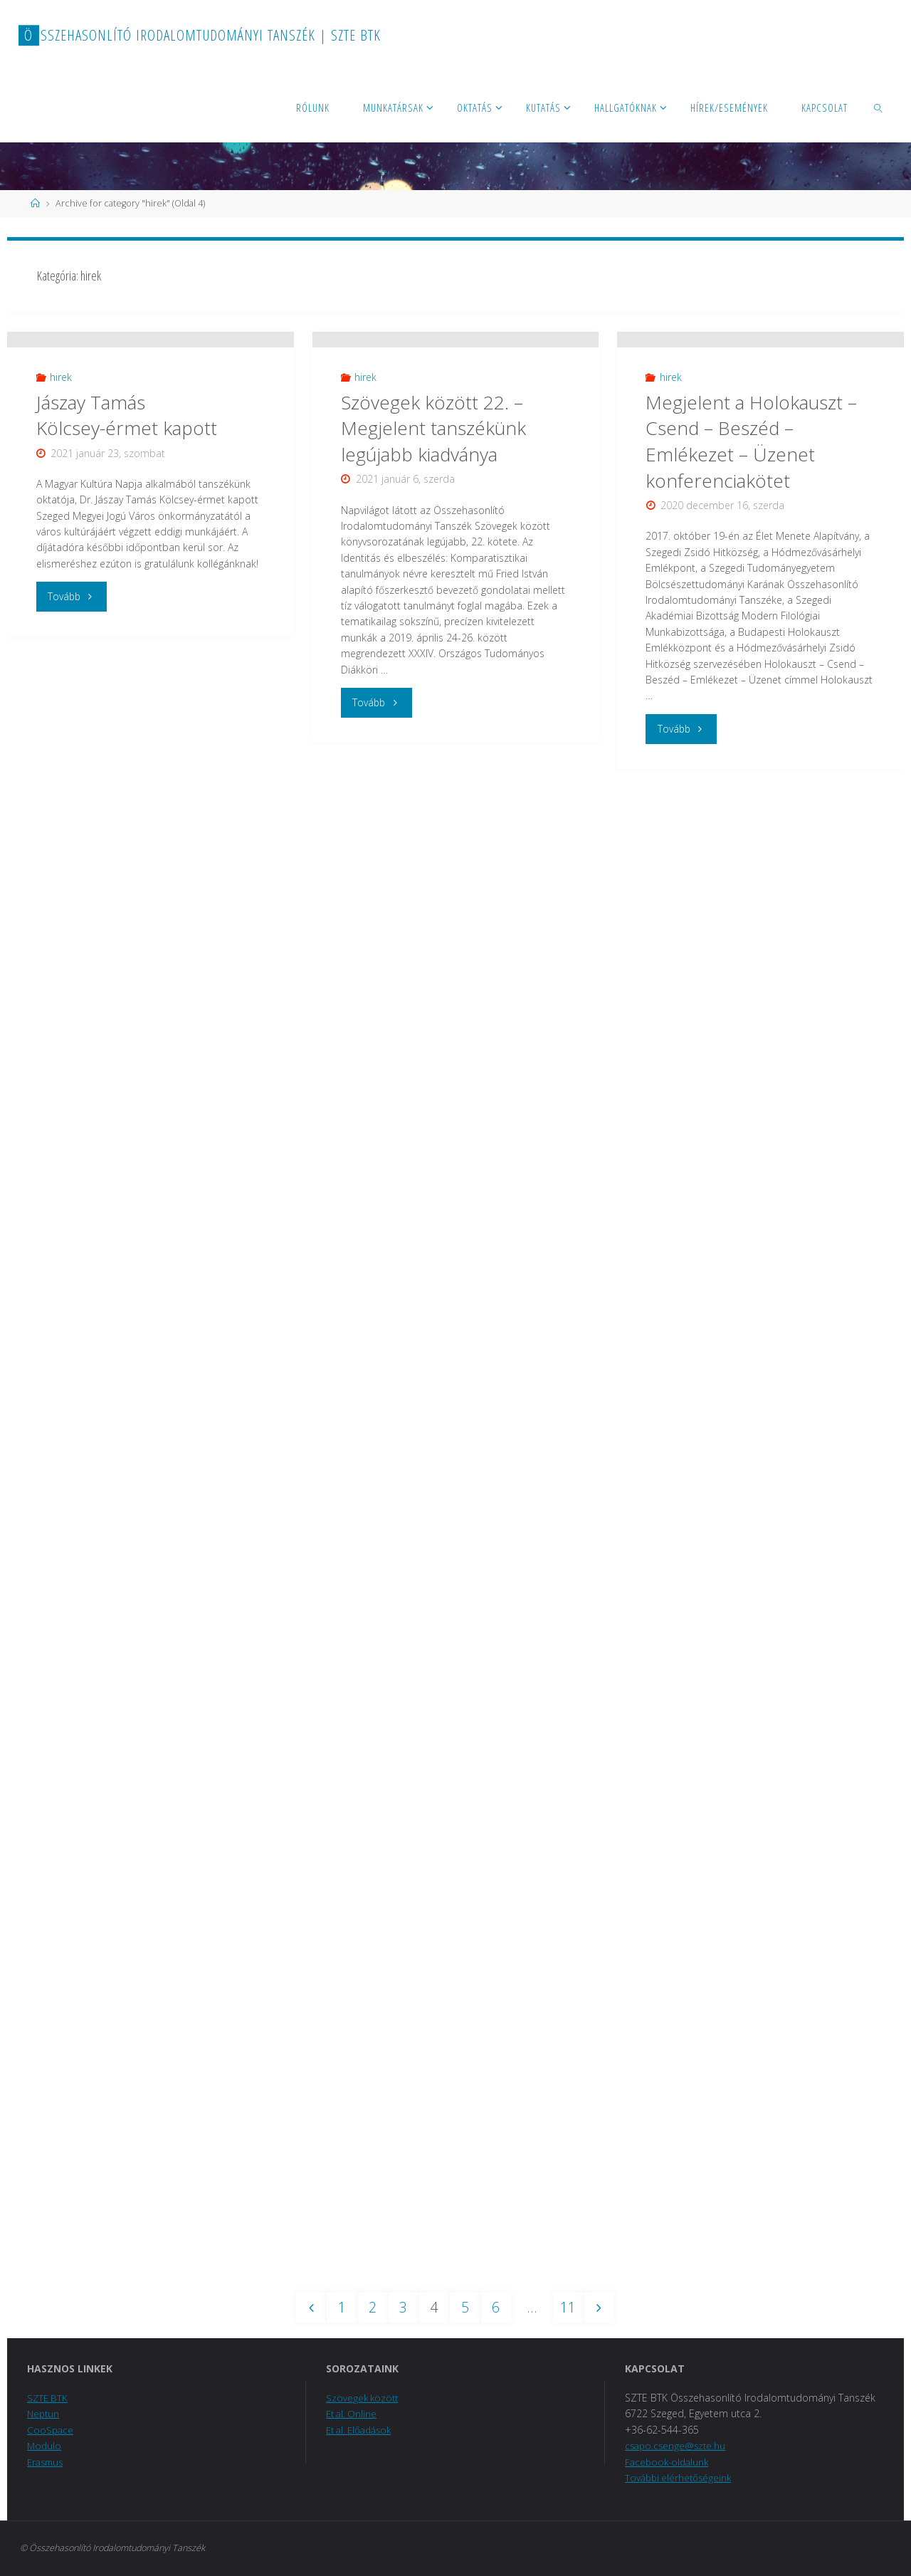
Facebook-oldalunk (669, 2461)
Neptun (44, 2414)
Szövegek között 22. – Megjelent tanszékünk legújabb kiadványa (433, 508)
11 (571, 2308)
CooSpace (51, 2430)
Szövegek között (363, 2398)
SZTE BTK (48, 2398)
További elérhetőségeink (680, 2478)
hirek (61, 504)
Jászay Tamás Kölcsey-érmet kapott (127, 541)
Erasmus (47, 2461)
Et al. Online (353, 2414)
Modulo (45, 2446)
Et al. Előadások (362, 2430)
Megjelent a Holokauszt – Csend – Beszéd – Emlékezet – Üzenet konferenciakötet (751, 521)
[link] (878, 106)
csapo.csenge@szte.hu (677, 2446)
